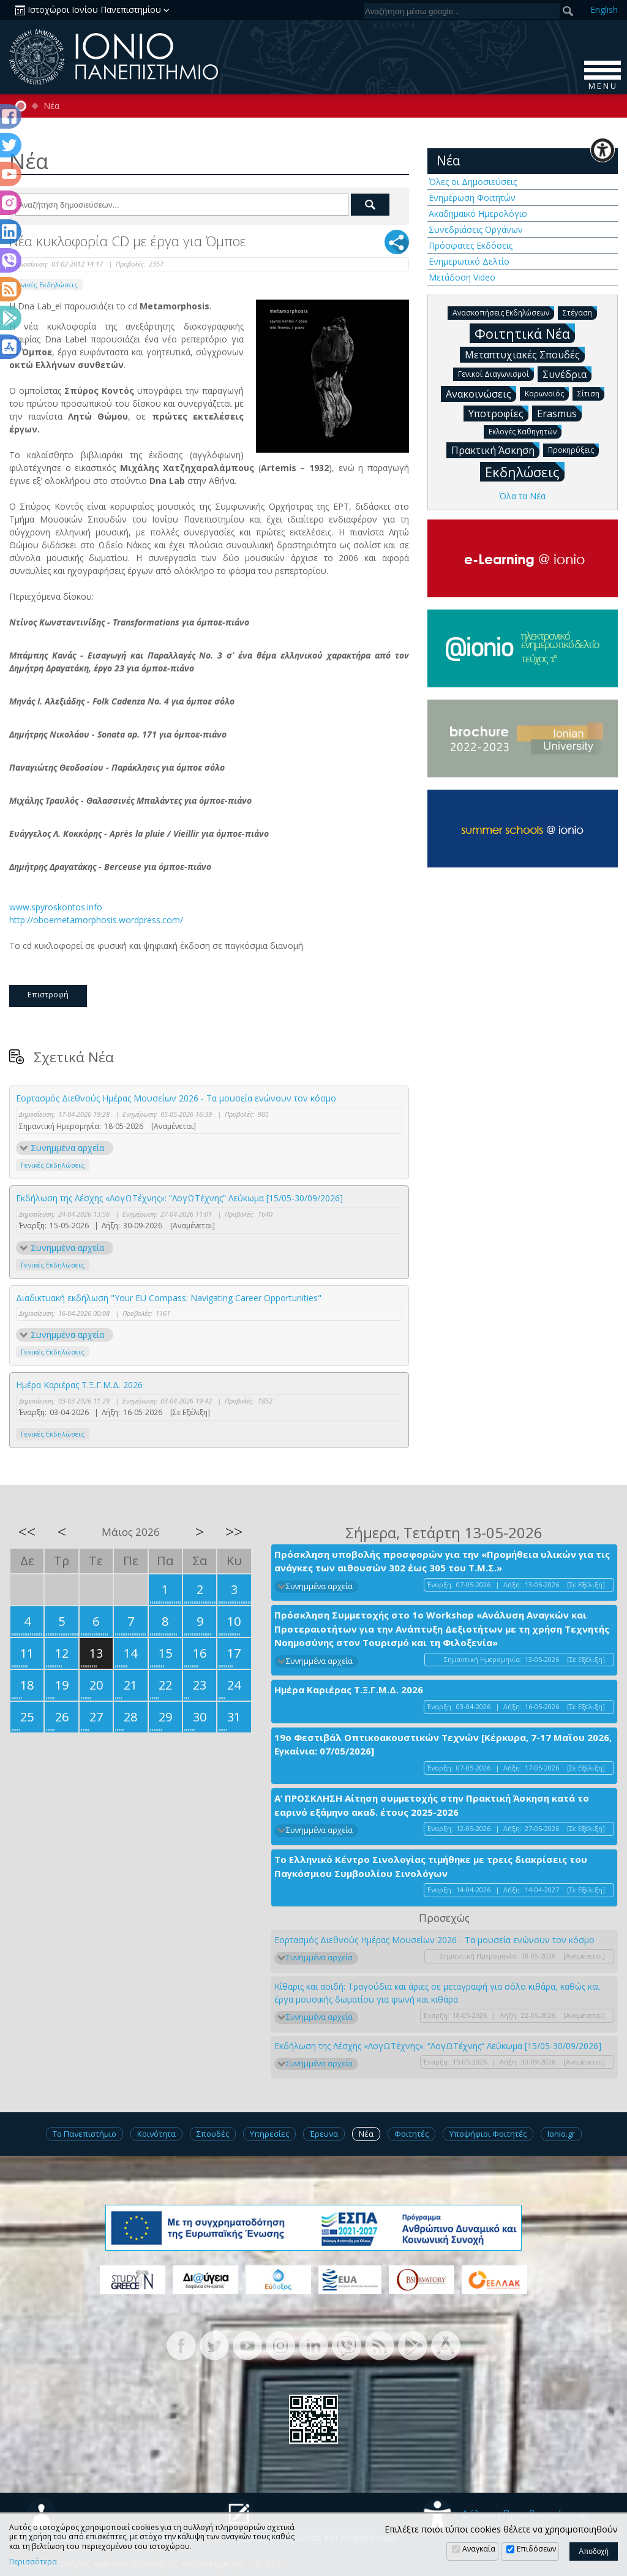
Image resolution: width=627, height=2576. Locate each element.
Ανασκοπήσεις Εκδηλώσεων (503, 312)
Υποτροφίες (498, 413)
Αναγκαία (478, 2549)
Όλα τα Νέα (522, 496)
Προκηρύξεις (573, 449)
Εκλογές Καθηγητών (525, 431)
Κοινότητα (156, 2133)
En (604, 9)
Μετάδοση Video (462, 277)
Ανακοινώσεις (481, 393)
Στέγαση (580, 312)
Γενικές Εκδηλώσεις (46, 284)
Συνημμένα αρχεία (67, 1148)
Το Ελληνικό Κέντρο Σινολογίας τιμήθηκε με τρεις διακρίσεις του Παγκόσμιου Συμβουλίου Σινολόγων (430, 1866)
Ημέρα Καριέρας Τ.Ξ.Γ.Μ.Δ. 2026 (79, 1385)
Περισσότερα (33, 2562)
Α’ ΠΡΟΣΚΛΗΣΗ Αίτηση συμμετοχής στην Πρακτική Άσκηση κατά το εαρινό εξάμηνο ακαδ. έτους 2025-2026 (431, 1805)
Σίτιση (590, 393)
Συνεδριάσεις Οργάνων (476, 229)
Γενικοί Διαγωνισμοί (496, 373)
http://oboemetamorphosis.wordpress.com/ (97, 920)
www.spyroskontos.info (57, 907)
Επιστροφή (48, 994)
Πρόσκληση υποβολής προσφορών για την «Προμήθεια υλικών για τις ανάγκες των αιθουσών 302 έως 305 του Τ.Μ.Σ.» (442, 1561)
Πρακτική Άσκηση (495, 449)
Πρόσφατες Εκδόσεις (470, 245)
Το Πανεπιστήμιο (84, 2133)
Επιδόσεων (536, 2549)
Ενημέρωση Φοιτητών (472, 197)
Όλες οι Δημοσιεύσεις (473, 181)
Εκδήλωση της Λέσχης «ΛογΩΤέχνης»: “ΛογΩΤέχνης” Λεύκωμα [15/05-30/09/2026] (179, 1198)
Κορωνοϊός (547, 393)
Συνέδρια (567, 373)
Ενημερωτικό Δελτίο (469, 261)
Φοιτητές (411, 2133)
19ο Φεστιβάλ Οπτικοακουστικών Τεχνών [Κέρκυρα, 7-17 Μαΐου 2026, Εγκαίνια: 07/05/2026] (443, 1744)
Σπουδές (213, 2133)
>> (233, 1531)
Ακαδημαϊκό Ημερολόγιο (478, 213)
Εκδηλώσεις (525, 471)
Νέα (51, 106)
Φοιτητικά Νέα (525, 332)
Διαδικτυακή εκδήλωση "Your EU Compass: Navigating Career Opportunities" (168, 1298)
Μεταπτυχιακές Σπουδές (525, 354)
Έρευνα (324, 2133)
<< (27, 1531)
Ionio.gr (561, 2133)
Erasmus (559, 413)
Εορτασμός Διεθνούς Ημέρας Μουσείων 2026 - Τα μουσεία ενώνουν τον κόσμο (176, 1098)
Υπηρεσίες (269, 2133)
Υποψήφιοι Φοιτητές (488, 2133)
